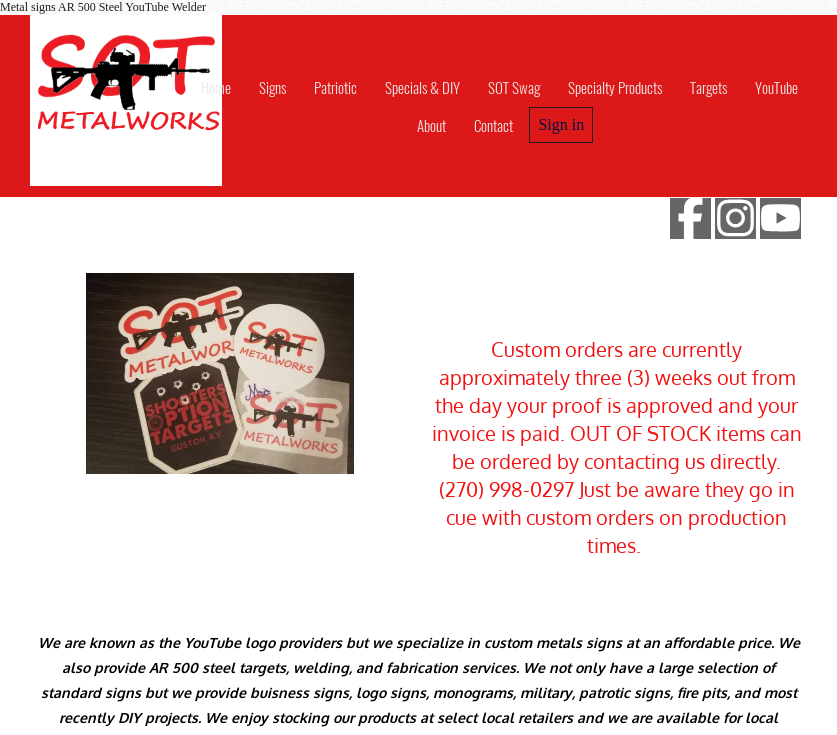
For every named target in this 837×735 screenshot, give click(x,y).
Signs (272, 87)
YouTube (776, 87)
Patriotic (335, 87)
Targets (708, 87)
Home (216, 87)
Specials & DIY (422, 87)
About (431, 125)
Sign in (561, 124)
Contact (493, 125)
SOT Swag (514, 87)
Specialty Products (615, 87)
